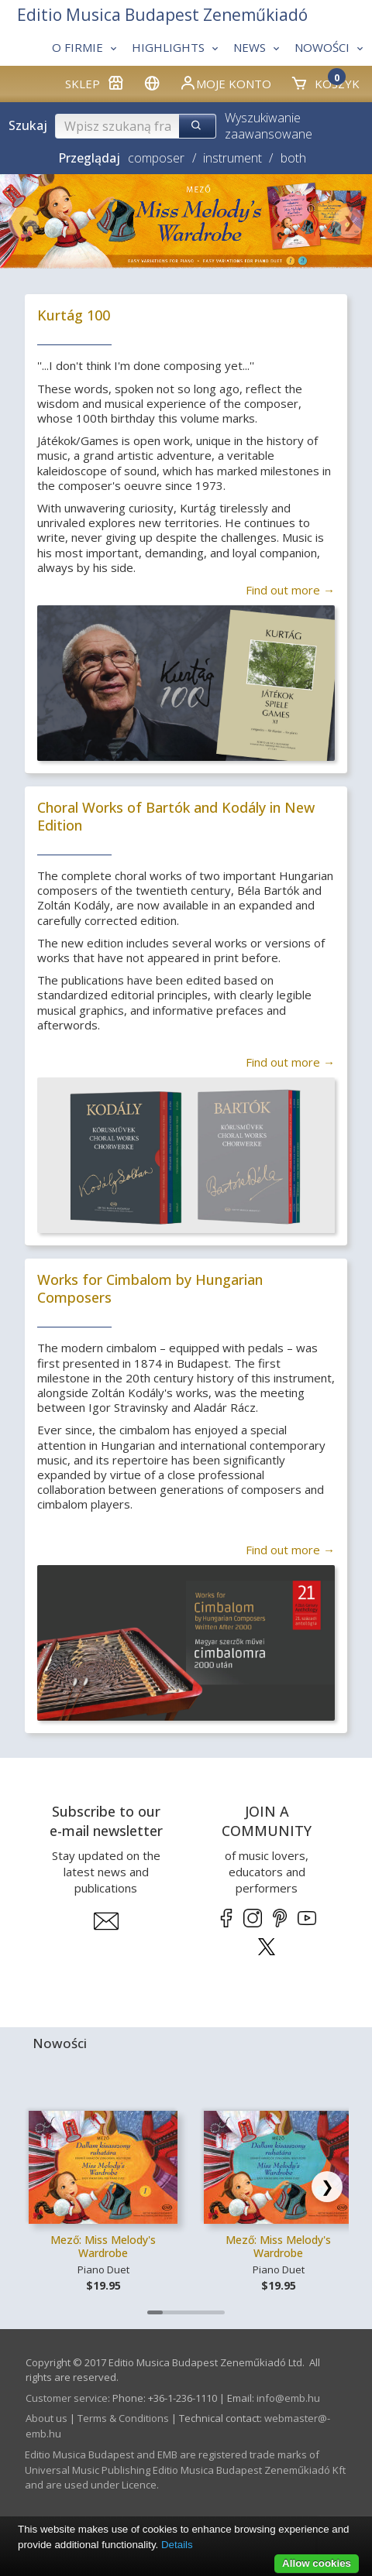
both (293, 157)
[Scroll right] (327, 2186)
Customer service (67, 2398)
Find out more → (290, 590)
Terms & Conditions (123, 2418)
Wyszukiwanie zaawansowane (268, 126)
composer (156, 157)
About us (46, 2418)
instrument (232, 157)
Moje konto (225, 82)
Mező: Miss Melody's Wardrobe (103, 2246)
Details (177, 2544)
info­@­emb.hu (288, 2398)
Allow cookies (316, 2563)
